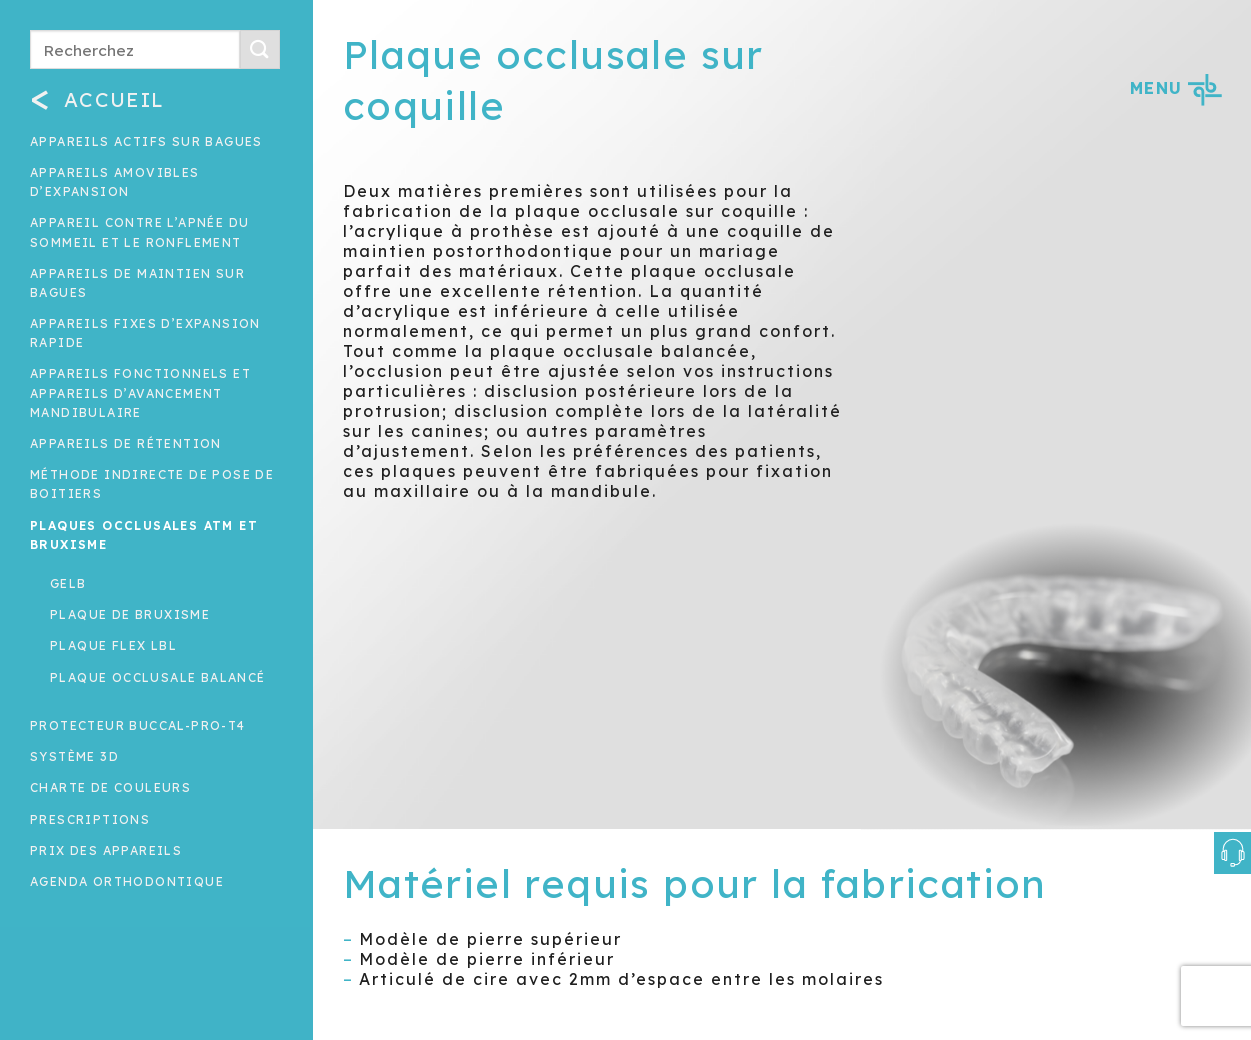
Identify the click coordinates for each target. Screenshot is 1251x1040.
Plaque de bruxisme (130, 614)
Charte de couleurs (110, 787)
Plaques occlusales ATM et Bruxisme (144, 535)
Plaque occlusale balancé (158, 677)
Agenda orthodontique (127, 881)
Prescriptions (90, 819)
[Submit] (260, 49)
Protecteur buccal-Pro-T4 (138, 725)
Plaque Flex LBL (113, 645)
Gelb (68, 583)
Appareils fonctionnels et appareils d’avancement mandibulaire (140, 392)
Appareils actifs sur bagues (146, 141)
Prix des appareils (106, 850)
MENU (1175, 88)
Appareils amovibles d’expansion (115, 182)
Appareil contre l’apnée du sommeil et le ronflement (139, 232)
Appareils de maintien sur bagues (137, 283)
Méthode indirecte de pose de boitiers (152, 484)
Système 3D (74, 756)
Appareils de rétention (126, 443)
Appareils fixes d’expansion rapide (145, 333)
